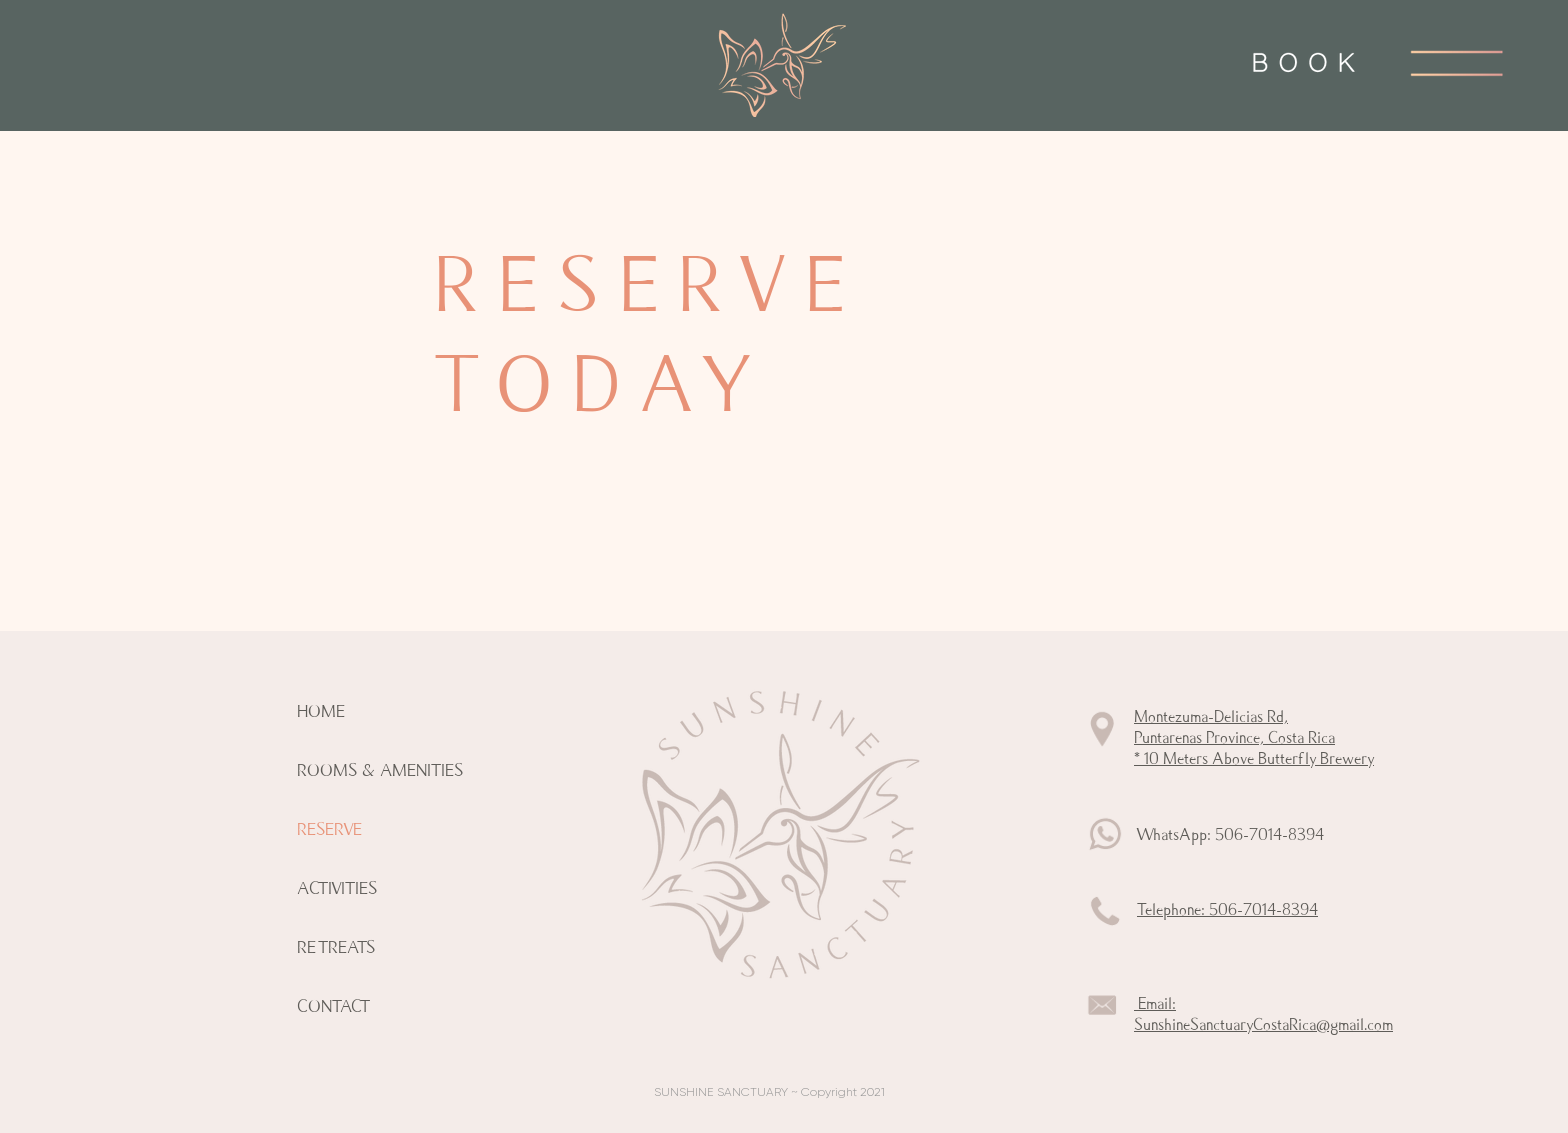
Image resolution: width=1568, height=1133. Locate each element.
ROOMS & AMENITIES (380, 770)
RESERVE (329, 829)
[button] (1456, 62)
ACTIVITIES (337, 888)
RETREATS (336, 947)
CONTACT (333, 1006)
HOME (321, 711)
